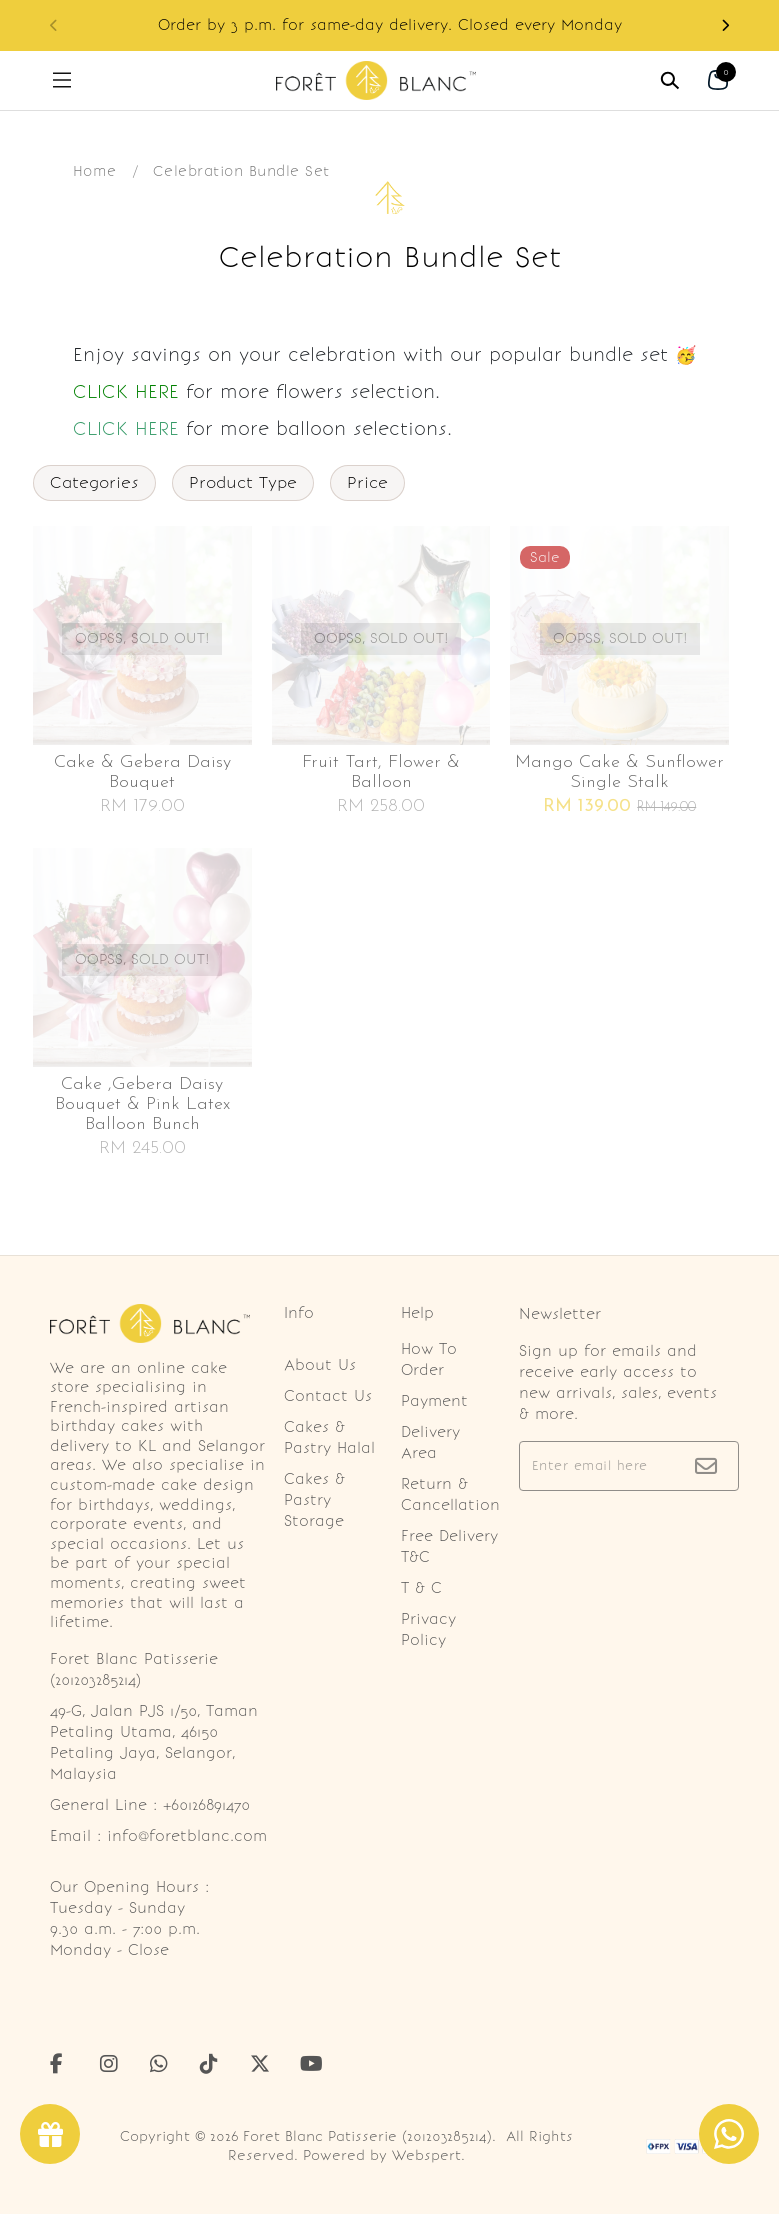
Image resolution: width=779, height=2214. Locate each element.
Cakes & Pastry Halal (329, 1437)
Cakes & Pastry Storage (314, 1500)
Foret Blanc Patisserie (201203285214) (367, 2136)
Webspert (426, 2155)
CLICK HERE (126, 391)
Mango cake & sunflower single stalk (619, 772)
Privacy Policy (428, 1629)
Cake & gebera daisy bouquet (142, 772)
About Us (320, 1365)
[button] (725, 25)
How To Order (429, 1359)
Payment (434, 1401)
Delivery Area (430, 1442)
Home (95, 171)
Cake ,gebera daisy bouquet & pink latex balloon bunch (142, 1104)
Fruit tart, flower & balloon (381, 772)
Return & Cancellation (450, 1494)
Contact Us (328, 1396)
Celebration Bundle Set (241, 171)
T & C (421, 1588)
